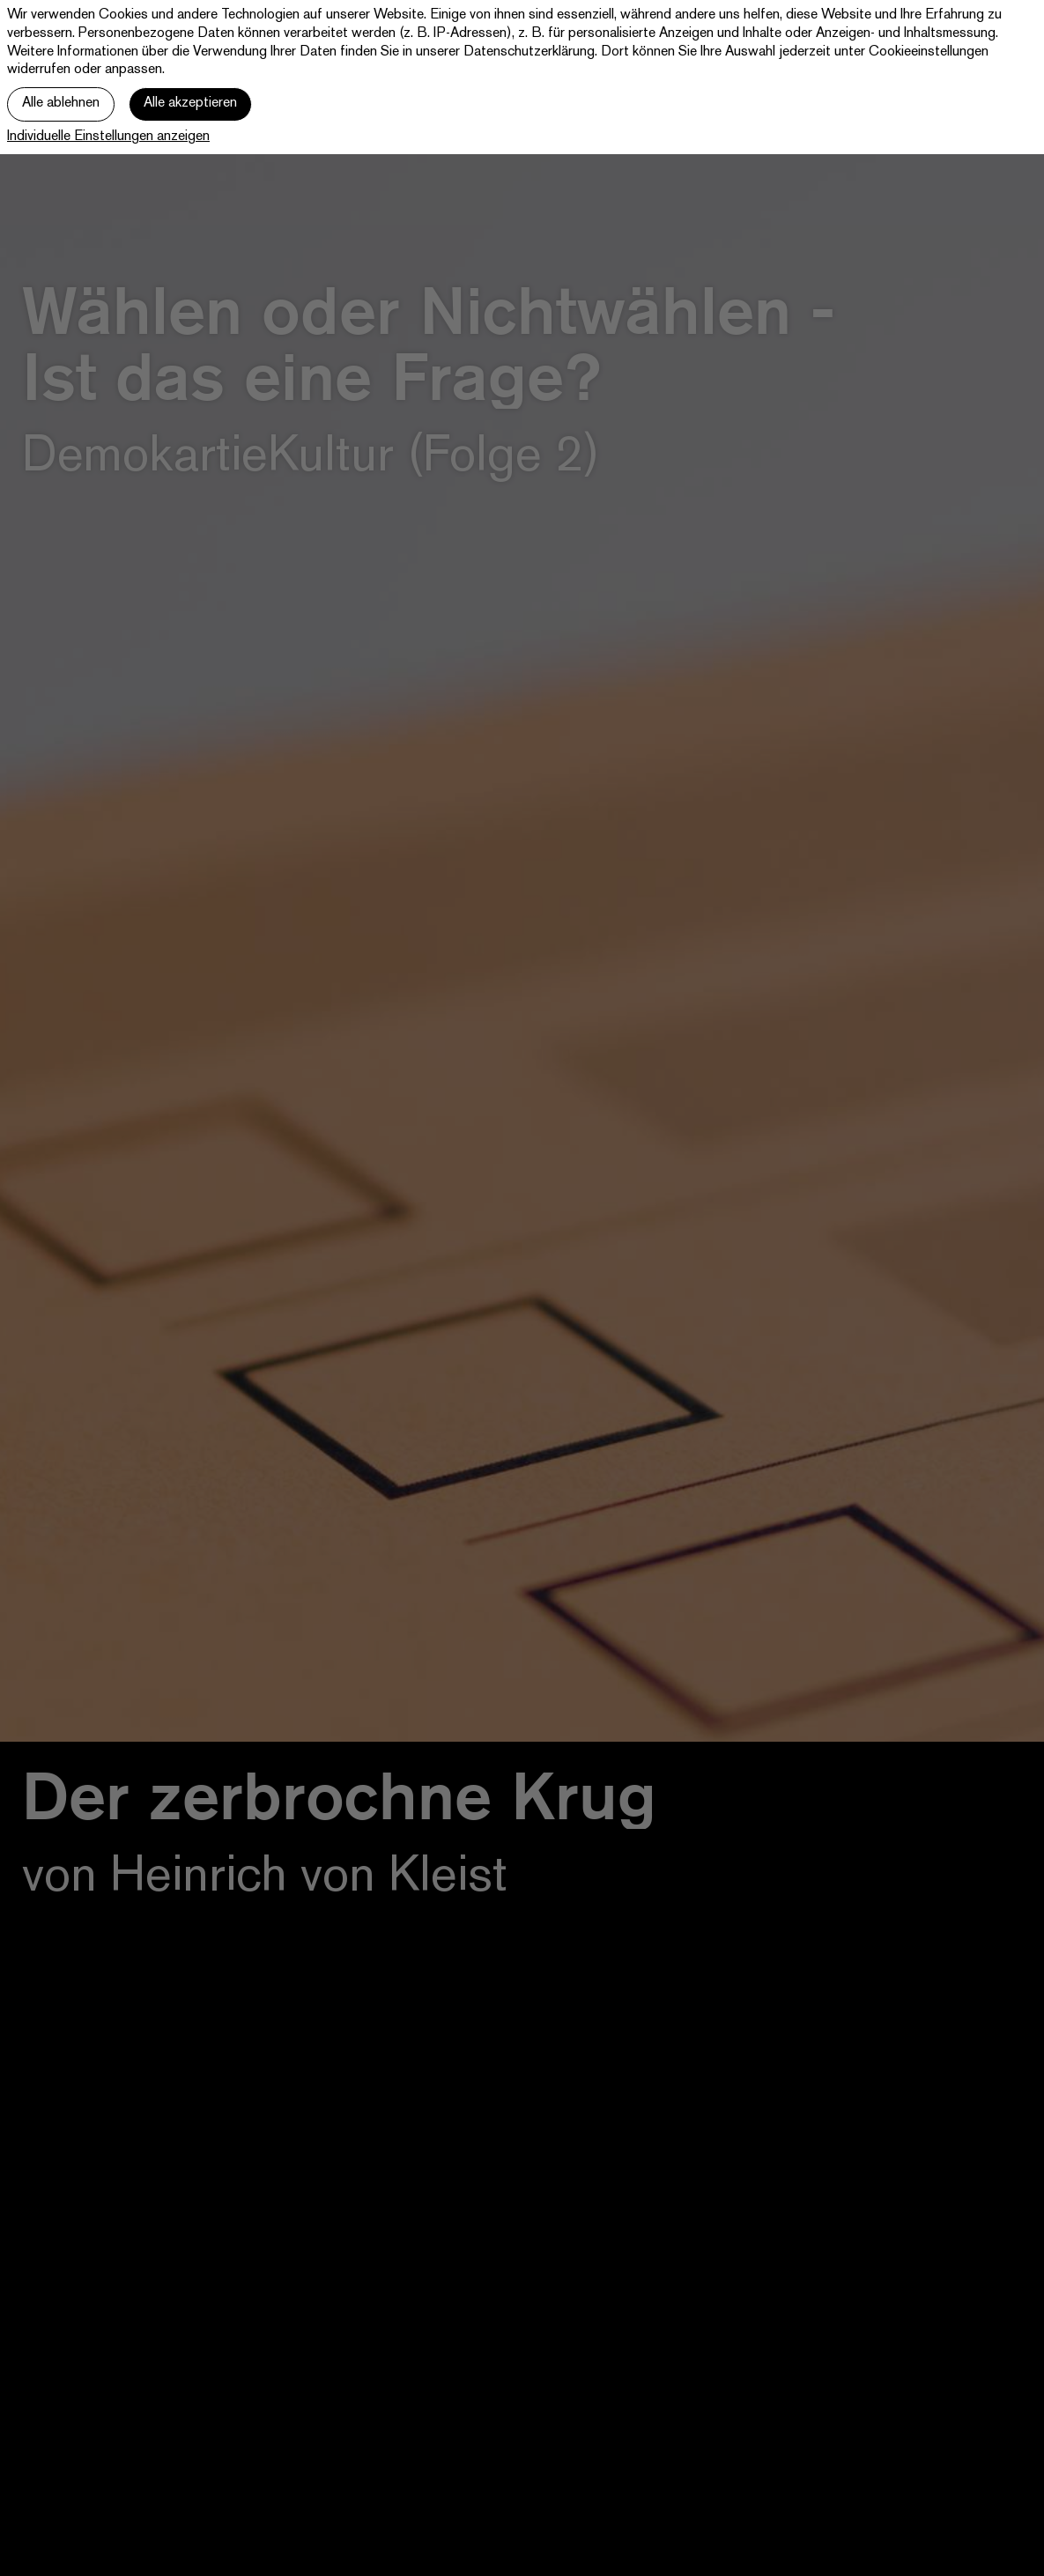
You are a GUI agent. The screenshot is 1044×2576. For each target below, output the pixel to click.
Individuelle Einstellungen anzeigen (108, 137)
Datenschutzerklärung (529, 52)
